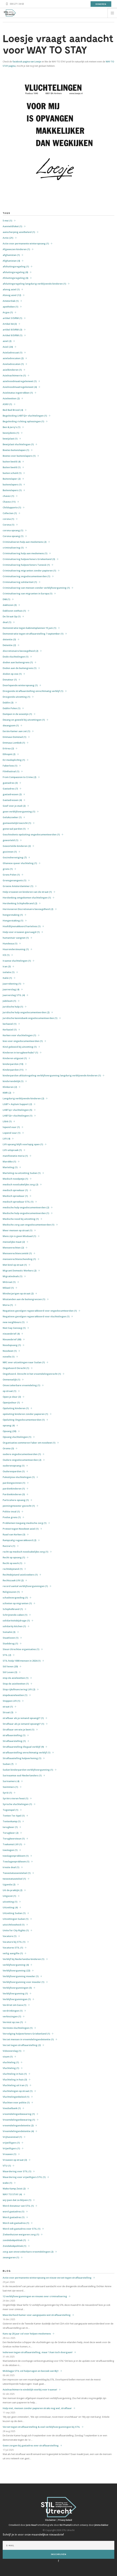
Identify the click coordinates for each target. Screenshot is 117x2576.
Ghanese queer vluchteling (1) (20, 863)
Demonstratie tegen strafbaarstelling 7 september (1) (33, 633)
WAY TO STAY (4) (12, 2194)
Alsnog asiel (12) (12, 295)
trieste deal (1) (11, 1867)
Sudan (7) (8, 1764)
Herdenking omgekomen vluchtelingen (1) (27, 897)
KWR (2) (7, 1092)
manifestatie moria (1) (15, 1155)
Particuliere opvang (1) (16, 1500)
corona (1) (8, 519)
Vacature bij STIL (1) (14, 1941)
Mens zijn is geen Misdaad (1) (19, 1236)
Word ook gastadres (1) (16, 2223)
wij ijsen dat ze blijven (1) (17, 2200)
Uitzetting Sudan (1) (14, 1913)
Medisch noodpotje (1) (15, 1178)
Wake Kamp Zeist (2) (14, 2188)
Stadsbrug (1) (10, 1643)
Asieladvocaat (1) (12, 352)
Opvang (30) (9, 1431)
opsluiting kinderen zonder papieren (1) (25, 1414)
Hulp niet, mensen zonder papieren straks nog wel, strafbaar (37, 2408)
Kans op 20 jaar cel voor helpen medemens (27, 2333)
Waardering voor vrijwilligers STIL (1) (24, 2177)
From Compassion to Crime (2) (19, 777)
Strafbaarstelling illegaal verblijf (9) (23, 1746)
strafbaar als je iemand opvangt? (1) (23, 1718)
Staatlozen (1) (10, 1637)
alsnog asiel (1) (11, 289)
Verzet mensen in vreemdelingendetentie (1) (28, 2039)
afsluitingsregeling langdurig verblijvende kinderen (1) (34, 283)
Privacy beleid (65, 2519)
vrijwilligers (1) (11, 2142)
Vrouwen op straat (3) (15, 2159)
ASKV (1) (7, 404)
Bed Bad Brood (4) (13, 409)
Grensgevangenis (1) (14, 880)
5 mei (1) (7, 220)
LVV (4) (6, 1138)
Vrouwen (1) (9, 2154)
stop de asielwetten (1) (15, 1678)
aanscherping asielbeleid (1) (19, 232)
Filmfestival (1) (11, 771)
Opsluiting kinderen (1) (16, 1408)
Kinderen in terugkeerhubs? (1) (20, 1052)
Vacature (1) (9, 1936)
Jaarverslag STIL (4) (14, 995)
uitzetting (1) (10, 1901)
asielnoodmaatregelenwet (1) (20, 381)
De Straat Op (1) (12, 616)
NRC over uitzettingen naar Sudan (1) (24, 1362)
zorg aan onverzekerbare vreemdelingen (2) (28, 2251)
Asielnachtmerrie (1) (14, 375)
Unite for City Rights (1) (16, 1930)
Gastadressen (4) (12, 800)
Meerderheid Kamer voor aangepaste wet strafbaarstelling (37, 2315)
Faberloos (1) (10, 765)
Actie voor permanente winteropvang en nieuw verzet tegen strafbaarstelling (47, 2277)
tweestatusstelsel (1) (14, 1878)
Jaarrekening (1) (12, 983)
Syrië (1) (7, 1792)
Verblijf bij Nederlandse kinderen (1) (23, 1959)
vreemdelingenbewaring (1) (19, 2114)
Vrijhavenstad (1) (12, 2137)
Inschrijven (58, 2554)
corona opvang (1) (13, 530)
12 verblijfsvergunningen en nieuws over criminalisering (35, 2296)
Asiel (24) (8, 346)
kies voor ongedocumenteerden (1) (23, 1041)
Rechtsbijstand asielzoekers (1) (20, 1574)
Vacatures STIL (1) (13, 1947)
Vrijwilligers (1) (11, 2148)
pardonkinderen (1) (14, 1488)
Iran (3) (7, 966)
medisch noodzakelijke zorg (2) (20, 1184)
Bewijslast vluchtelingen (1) (18, 444)
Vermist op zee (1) (13, 2022)
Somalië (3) (9, 1632)
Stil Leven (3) (10, 1672)
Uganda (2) (9, 1884)
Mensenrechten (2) (13, 1247)
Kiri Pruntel (65, 2525)
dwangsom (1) (11, 725)
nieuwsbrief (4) (11, 1333)
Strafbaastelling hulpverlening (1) (22, 1758)
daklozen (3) (10, 605)
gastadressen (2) (12, 794)
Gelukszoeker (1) (12, 817)
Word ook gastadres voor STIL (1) (21, 2228)
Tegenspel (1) (10, 1809)
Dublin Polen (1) (11, 708)
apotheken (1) (10, 306)
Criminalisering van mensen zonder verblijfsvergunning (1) (36, 587)
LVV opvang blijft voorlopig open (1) (23, 1144)
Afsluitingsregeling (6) (15, 278)
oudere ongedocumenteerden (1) (22, 1454)
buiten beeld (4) (12, 461)
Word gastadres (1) (13, 2217)
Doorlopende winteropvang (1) (20, 685)
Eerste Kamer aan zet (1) (16, 731)
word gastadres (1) (13, 2211)
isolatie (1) (8, 972)
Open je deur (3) (12, 1396)
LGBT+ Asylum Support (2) (17, 1104)
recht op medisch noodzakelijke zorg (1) (25, 1551)
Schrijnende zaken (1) (15, 1614)
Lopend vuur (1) (11, 1132)
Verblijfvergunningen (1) (17, 1999)
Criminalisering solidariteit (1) (20, 582)
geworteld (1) (10, 840)
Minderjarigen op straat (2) (18, 1293)
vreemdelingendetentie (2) (18, 2125)
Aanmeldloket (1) (12, 226)
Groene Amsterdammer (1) (18, 886)
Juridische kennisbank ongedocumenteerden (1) (30, 1018)
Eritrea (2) (8, 748)
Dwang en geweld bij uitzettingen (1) (24, 719)
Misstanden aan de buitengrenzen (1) (24, 1299)
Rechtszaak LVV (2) (13, 1580)
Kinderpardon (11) (13, 1069)
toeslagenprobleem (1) (16, 1855)
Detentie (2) (9, 645)
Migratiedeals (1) (12, 1276)
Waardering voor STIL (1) (17, 2171)
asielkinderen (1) (12, 369)
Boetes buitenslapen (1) (16, 450)
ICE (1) (6, 955)
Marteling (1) (10, 1167)
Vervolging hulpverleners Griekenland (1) (26, 2033)
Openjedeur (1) (11, 1402)
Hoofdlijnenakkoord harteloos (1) (22, 926)
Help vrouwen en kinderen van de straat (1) (27, 891)
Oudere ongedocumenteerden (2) (22, 1459)
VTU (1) (7, 2165)
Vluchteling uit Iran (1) (15, 2085)
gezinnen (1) (10, 851)
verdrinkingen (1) (13, 2010)
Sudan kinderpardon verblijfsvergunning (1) (28, 1769)
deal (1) (7, 622)
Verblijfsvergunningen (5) (17, 1987)
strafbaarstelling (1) (14, 1735)
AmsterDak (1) (11, 300)
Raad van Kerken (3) (14, 1534)
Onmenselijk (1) (11, 1379)
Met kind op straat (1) (15, 1264)
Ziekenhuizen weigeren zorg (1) (21, 2234)
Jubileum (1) (9, 1000)
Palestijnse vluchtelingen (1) (19, 1477)
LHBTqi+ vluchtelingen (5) (17, 1109)
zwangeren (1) (11, 2257)
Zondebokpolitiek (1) (14, 2246)
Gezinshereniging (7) (15, 857)
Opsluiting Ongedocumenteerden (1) (24, 1419)
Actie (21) (8, 237)
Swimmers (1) (10, 1787)
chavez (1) (8, 496)
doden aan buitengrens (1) (18, 662)
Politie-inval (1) (11, 1511)
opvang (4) (9, 1425)
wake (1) (7, 2182)
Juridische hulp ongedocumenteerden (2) (26, 1012)
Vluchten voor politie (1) (16, 2102)
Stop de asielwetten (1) (16, 1683)
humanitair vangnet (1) (16, 937)
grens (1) (8, 869)
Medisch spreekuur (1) (15, 1196)
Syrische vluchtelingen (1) (17, 1804)
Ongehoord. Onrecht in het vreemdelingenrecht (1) (32, 1373)
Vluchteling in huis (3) (15, 2079)
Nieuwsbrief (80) (12, 1339)
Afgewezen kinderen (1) (16, 249)
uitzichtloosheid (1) (13, 1924)
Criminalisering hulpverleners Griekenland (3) (29, 559)
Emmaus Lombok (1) (14, 742)
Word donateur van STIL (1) (18, 2205)
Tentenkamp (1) (12, 1821)
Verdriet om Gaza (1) (14, 2005)
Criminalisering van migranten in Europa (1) (27, 593)
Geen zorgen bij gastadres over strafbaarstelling (31, 2445)
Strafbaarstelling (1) (14, 1741)
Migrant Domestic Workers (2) (19, 1270)
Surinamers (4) (11, 1781)
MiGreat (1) (9, 1282)
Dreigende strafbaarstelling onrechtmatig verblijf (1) (33, 691)
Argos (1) (8, 312)
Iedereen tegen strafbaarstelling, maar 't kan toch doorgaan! (38, 2352)
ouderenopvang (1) (13, 1465)
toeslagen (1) (10, 1850)
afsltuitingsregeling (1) (16, 266)
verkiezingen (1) (12, 2016)
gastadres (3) (10, 782)
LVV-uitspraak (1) (12, 1150)
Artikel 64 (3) (10, 323)
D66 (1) (6, 599)
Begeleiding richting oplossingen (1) (23, 421)
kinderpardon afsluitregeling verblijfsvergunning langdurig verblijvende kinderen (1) (52, 1075)
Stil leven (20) (10, 1666)
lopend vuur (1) (11, 1127)
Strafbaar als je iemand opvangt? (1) (23, 1723)
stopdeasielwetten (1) (15, 1695)
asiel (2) (7, 341)
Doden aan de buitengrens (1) (19, 668)
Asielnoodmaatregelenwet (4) (20, 387)
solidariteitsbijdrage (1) (16, 1620)
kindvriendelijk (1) (13, 1081)
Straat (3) (8, 1712)
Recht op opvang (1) (14, 1557)
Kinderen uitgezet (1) (15, 1058)
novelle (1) (8, 1356)
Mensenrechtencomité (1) (17, 1253)
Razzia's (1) (9, 1546)
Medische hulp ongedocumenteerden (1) (26, 1213)
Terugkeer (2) (10, 1832)
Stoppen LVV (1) (11, 1700)
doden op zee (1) (12, 673)
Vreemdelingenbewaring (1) (19, 2119)
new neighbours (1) (13, 1322)
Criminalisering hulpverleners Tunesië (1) (26, 564)
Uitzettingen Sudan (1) (15, 1918)
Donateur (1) (10, 679)
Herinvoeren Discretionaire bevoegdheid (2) (28, 909)
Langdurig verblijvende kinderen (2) (23, 1098)
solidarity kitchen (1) (14, 1626)
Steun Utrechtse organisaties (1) (21, 1649)
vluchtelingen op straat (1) (18, 2091)
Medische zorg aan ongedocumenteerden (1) (28, 1224)
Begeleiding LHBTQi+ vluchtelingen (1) (25, 415)
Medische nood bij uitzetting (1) (21, 1218)
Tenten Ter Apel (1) (14, 1815)
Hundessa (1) (10, 943)
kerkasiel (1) (9, 1023)
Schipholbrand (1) (13, 1609)
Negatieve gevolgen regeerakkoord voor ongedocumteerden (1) (40, 1310)
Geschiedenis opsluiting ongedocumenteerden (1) (31, 834)
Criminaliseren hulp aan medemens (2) (24, 541)
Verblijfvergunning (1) (15, 1993)
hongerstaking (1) (13, 914)
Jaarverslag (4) (11, 989)
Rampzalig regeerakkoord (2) (19, 1540)
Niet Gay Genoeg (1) (14, 1328)
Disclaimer (50, 2519)
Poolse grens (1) (12, 1517)
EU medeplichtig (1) (14, 759)
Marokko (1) (9, 1161)
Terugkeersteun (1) (14, 1838)
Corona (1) (8, 524)
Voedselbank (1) (12, 2108)
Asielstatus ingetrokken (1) (18, 392)
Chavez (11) (9, 501)
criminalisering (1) (13, 547)
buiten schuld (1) (12, 473)
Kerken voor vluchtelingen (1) (19, 1035)
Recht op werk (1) (12, 1563)
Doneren (101, 4)
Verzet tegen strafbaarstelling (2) (22, 2045)
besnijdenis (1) (11, 432)
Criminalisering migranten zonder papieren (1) (29, 570)
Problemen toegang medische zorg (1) (24, 1523)
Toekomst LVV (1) (12, 1844)
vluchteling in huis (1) (15, 2073)
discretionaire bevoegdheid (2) (20, 650)
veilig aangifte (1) (13, 1953)
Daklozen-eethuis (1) (14, 610)
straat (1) (8, 1706)
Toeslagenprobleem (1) (16, 1861)
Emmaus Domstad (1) (14, 737)
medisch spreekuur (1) (15, 1190)
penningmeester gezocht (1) (19, 1505)
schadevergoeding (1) (15, 1597)
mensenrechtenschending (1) (19, 1259)
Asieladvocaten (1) (13, 364)
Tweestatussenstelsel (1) (17, 1873)
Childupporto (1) (12, 507)
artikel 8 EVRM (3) (12, 329)
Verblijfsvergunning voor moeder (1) (23, 1982)
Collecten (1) (10, 513)
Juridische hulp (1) (13, 1006)
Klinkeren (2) (10, 1087)
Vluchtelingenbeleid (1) (16, 2096)
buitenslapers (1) (12, 484)
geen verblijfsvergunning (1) (19, 811)
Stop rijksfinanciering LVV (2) (19, 1689)
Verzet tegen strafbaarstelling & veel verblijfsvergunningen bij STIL (41, 2426)
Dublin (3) (8, 702)
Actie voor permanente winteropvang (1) (26, 243)
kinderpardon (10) (13, 1064)
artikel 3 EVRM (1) (12, 318)
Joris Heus (31, 2525)
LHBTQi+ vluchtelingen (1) (17, 1115)
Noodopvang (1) (12, 1345)
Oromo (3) (8, 1448)
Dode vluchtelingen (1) (15, 656)
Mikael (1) (8, 1287)
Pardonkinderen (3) (14, 1494)
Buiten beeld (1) (12, 467)
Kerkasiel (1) (10, 1029)
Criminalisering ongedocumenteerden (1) (26, 576)
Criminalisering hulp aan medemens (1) (25, 553)
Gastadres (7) (10, 788)
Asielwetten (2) (11, 398)
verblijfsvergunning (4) (16, 1964)
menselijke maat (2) (14, 1241)
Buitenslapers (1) (12, 490)
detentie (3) (9, 639)
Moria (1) (8, 1305)
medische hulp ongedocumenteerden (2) (26, 1207)
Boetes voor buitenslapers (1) (19, 455)
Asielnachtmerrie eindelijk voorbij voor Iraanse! (30, 2389)
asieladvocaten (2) (13, 358)
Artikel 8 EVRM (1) (12, 335)
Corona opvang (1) (13, 536)
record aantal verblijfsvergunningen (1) (25, 1586)
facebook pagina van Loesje (27, 61)
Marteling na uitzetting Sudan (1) (22, 1173)
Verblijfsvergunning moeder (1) (21, 1976)
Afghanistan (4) (11, 260)
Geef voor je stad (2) (14, 805)
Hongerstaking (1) (13, 920)
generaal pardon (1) (14, 828)
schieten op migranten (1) (17, 1603)
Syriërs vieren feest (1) (15, 1798)
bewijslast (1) (10, 438)
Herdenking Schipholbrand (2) (20, 903)
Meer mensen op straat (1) (17, 1230)
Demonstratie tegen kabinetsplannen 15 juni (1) (29, 628)
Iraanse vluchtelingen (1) (17, 960)
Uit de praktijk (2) (12, 1890)
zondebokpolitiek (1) (14, 2240)
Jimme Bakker (101, 2525)
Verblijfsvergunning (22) (16, 1970)
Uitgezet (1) (9, 1896)
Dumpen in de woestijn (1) (17, 714)
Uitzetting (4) (10, 1907)
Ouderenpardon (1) (14, 1471)
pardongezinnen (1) (14, 1482)
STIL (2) (7, 1655)
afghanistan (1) (11, 255)
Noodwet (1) (10, 1350)
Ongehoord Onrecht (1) (16, 1368)
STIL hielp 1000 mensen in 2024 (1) (22, 1660)
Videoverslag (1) (12, 2050)
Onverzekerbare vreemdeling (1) (21, 1385)
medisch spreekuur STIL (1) (18, 1201)
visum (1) (8, 2056)
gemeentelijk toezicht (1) (17, 823)
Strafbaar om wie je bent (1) (18, 1729)
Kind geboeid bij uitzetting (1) (20, 1046)
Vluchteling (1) (11, 2068)
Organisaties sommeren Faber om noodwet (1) (29, 1442)
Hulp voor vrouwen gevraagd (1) (21, 932)
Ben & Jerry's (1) (11, 427)
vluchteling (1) (11, 2062)
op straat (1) (9, 1391)
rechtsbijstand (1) (13, 1568)
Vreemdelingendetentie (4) (18, 2131)
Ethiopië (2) (9, 754)
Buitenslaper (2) (12, 478)
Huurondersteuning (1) (16, 949)
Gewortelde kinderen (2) (17, 846)
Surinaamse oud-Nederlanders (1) (22, 1775)
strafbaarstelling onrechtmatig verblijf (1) (26, 1752)
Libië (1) (7, 1121)
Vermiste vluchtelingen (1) (18, 2027)
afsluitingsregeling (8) (15, 272)
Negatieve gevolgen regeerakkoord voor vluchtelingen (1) (36, 1316)
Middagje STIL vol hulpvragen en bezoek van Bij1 (31, 2370)
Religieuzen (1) (11, 1591)
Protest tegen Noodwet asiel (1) (21, 1528)
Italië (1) (7, 978)
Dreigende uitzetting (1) (16, 696)
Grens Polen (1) (11, 874)
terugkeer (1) (10, 1827)
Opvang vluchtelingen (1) (17, 1437)
